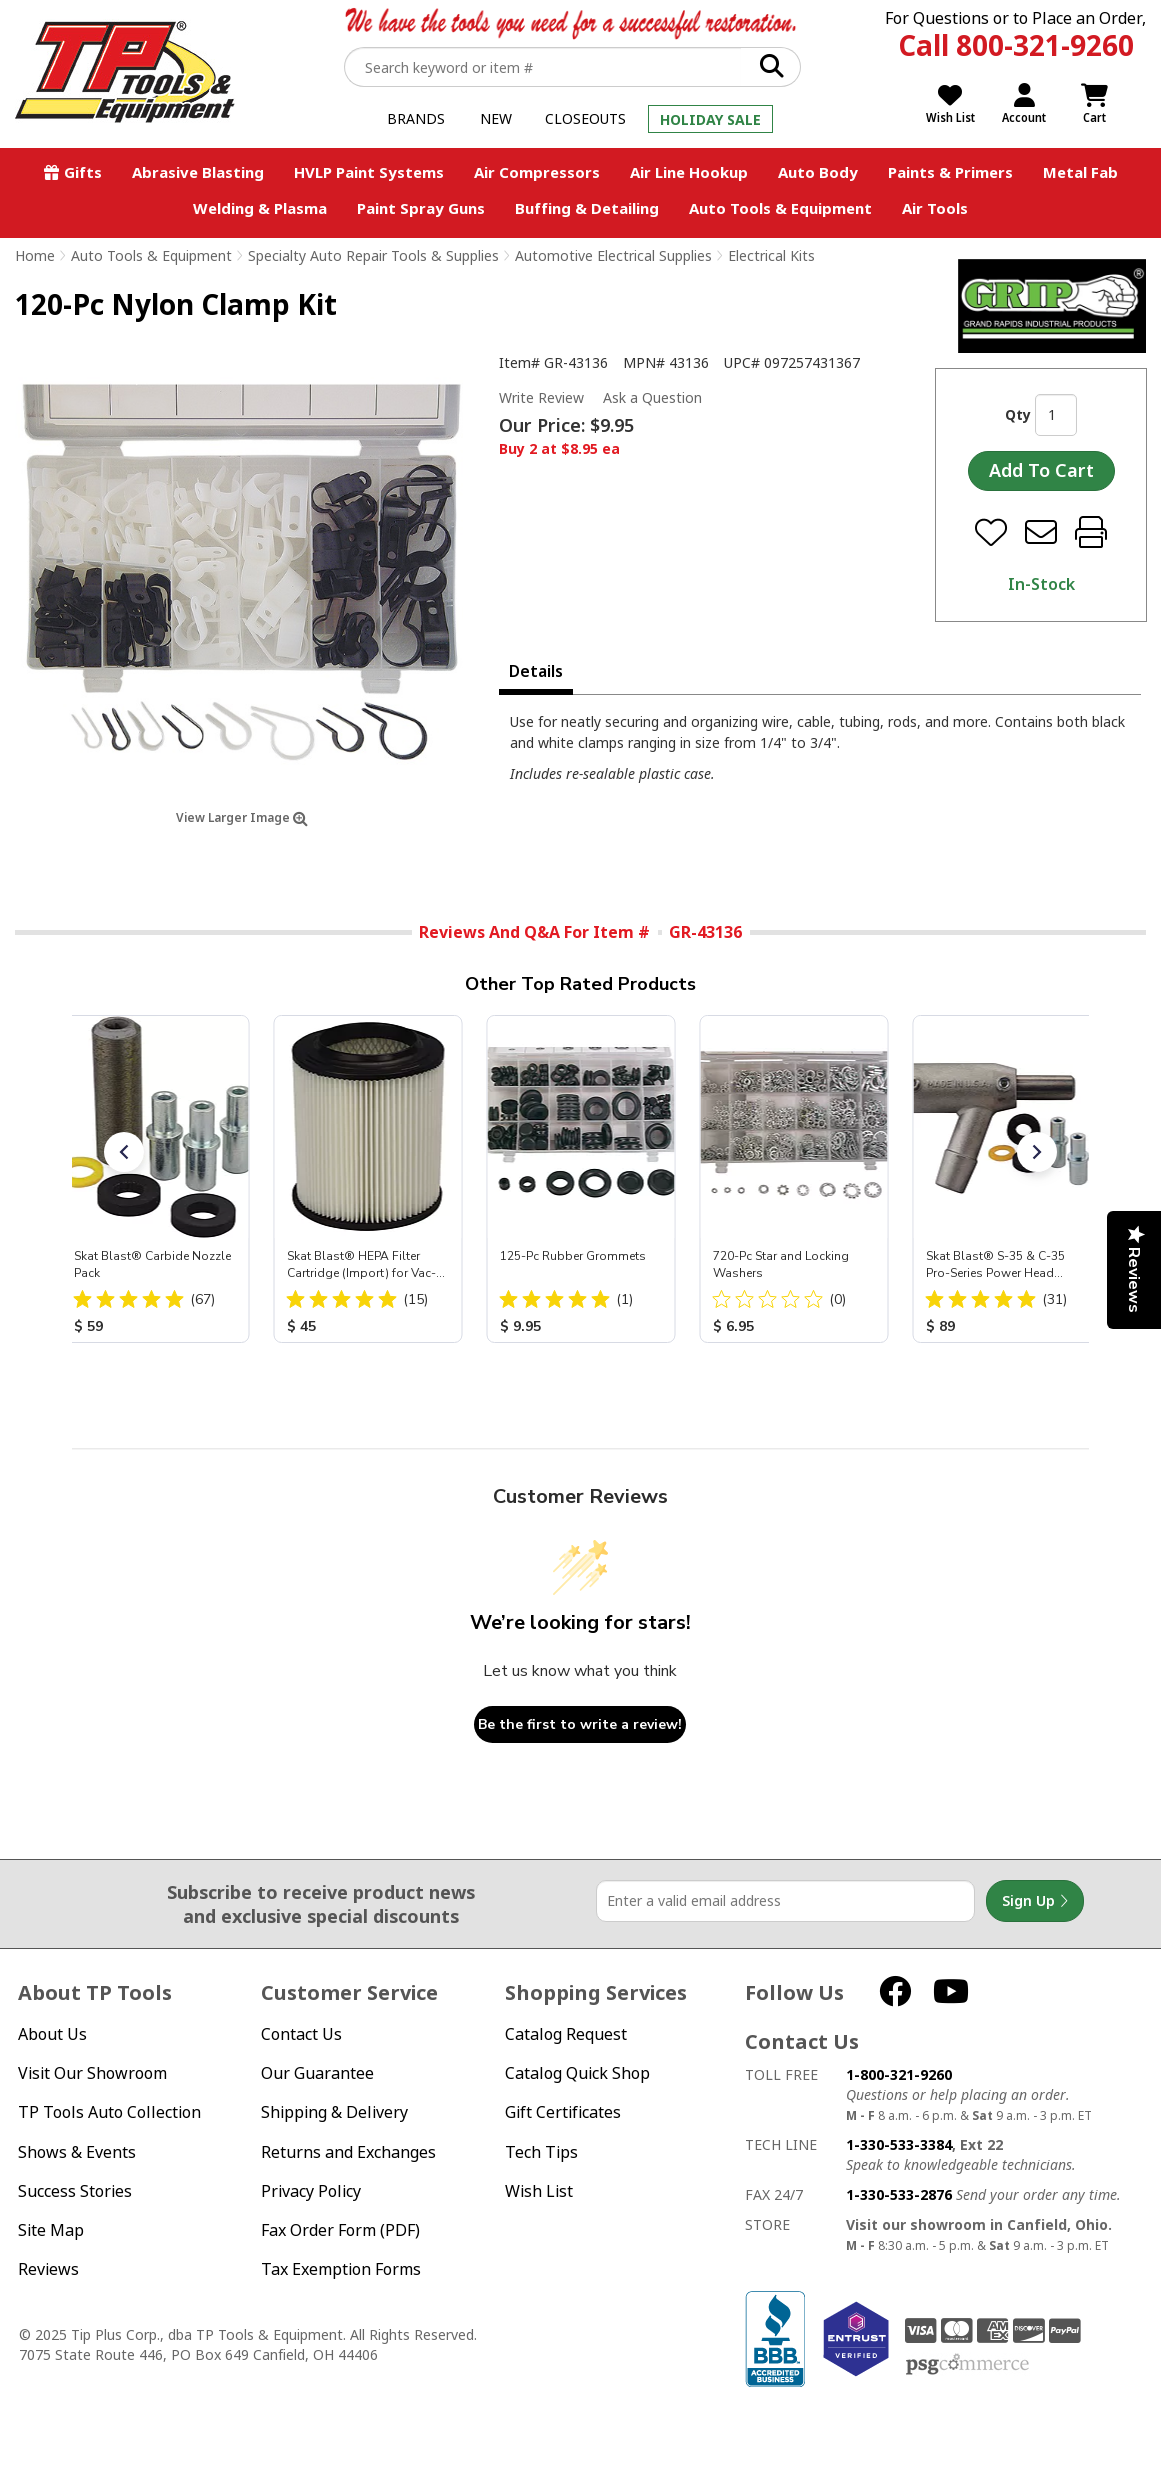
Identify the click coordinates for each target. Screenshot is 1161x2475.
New (496, 118)
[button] (124, 1152)
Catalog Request (566, 2034)
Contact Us (301, 2034)
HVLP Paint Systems (369, 172)
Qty (1018, 414)
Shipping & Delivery (334, 2112)
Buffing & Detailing (587, 208)
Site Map (51, 2230)
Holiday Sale (710, 119)
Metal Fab (1080, 172)
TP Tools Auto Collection (109, 2112)
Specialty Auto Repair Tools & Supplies (373, 255)
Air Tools (935, 208)
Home (35, 255)
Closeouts (585, 118)
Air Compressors (537, 172)
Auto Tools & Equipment (780, 208)
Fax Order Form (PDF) (340, 2230)
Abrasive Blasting (198, 172)
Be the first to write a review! (580, 1724)
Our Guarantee (317, 2073)
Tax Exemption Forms (341, 2269)
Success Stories (75, 2191)
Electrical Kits (771, 255)
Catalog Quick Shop (577, 2073)
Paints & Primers (950, 172)
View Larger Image (242, 817)
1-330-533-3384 (899, 2144)
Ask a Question (652, 398)
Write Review (541, 397)
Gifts (83, 172)
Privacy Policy (311, 2191)
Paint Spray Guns (421, 208)
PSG (967, 2365)
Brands (416, 118)
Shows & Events (77, 2152)
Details (536, 671)
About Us (52, 2034)
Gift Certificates (563, 2112)
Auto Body (818, 172)
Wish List (539, 2191)
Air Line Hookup (689, 172)
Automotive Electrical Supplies (613, 255)
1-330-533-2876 (899, 2194)
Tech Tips (541, 2152)
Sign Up (1035, 1901)
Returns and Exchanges (348, 2152)
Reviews (48, 2269)
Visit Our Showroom (92, 2073)
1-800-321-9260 (899, 2074)
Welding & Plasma (260, 208)
